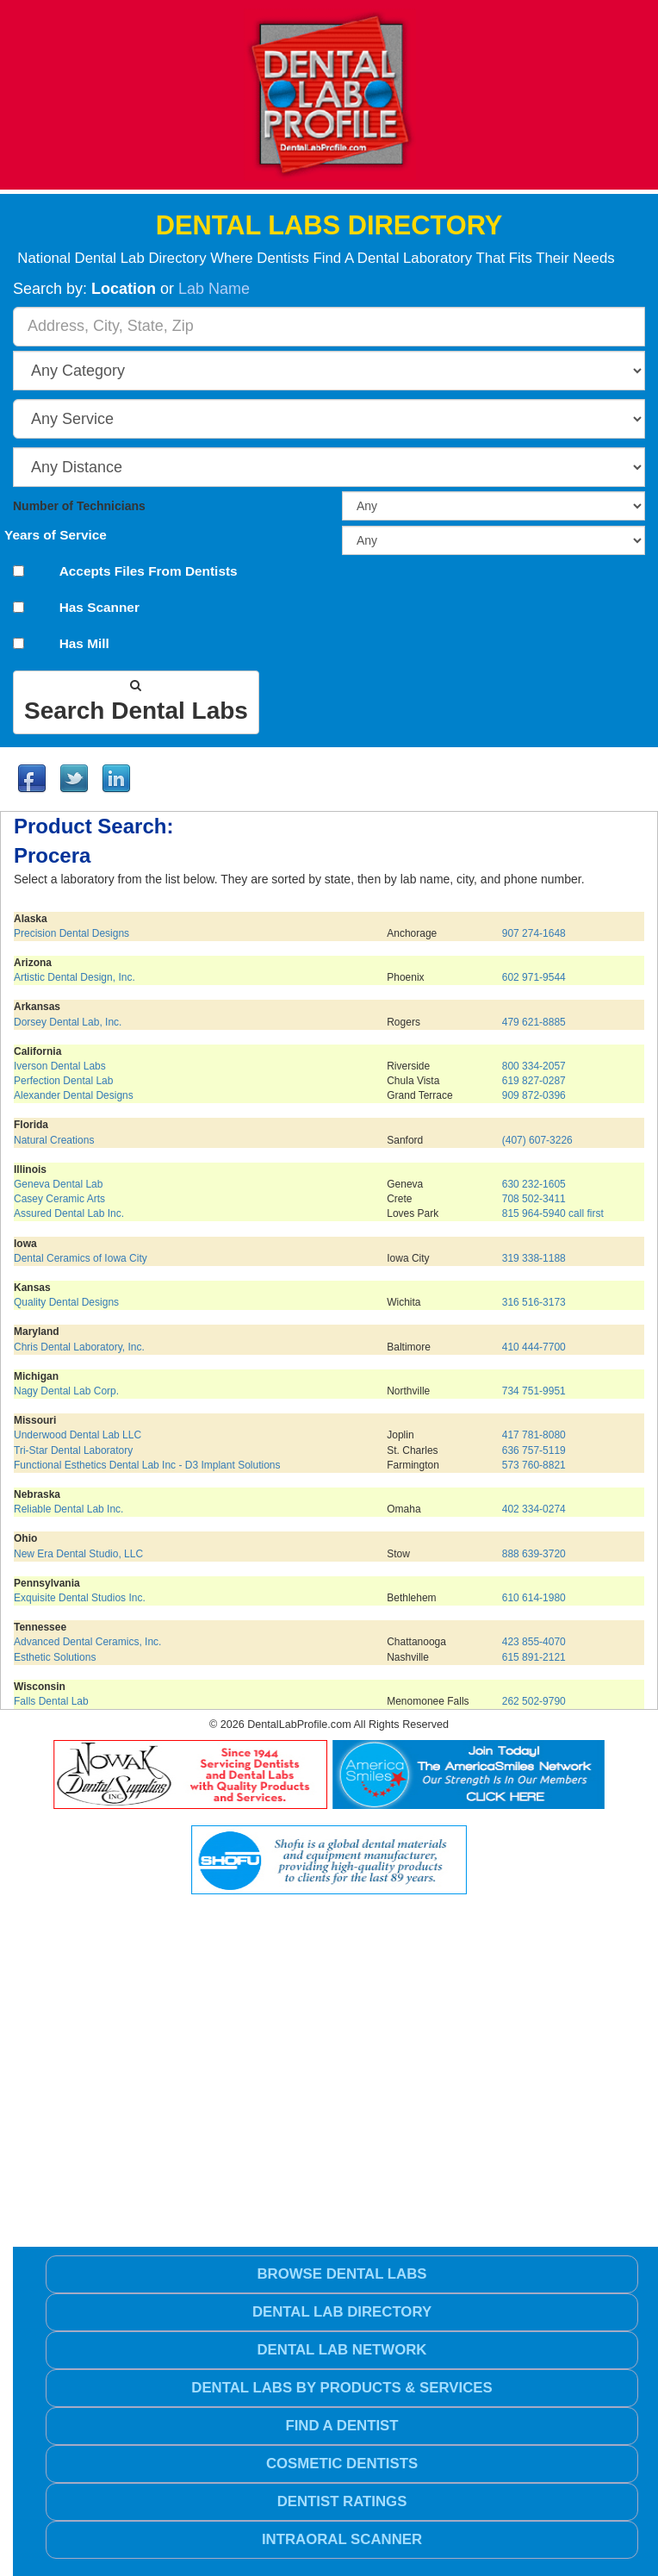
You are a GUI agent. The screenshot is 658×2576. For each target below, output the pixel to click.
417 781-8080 (534, 1435)
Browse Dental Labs (341, 2274)
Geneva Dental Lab (58, 1184)
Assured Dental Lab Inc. (69, 1213)
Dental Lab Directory (341, 2312)
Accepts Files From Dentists (148, 571)
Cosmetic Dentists (342, 2463)
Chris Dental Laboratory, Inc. (79, 1347)
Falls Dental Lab (51, 1701)
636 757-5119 (534, 1450)
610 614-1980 (534, 1598)
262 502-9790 (534, 1701)
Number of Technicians (79, 506)
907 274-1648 (534, 933)
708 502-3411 (534, 1199)
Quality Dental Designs (66, 1302)
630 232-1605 (534, 1184)
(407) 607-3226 (537, 1140)
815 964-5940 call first (553, 1213)
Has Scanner (99, 607)
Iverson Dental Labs (60, 1066)
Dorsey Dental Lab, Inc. (67, 1022)
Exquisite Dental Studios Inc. (80, 1598)
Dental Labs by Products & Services (341, 2388)
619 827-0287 (534, 1081)
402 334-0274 (534, 1509)
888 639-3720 (534, 1554)
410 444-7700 (534, 1347)
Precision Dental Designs (71, 933)
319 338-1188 (534, 1258)
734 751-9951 (534, 1391)
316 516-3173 (534, 1302)
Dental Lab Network (341, 2350)
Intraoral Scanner (342, 2539)
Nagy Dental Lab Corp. (66, 1391)
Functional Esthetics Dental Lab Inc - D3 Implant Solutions (147, 1465)
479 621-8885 (534, 1022)
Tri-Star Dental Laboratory (73, 1450)
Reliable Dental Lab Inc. (68, 1509)
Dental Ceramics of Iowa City (80, 1258)
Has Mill (84, 644)
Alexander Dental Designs (73, 1095)
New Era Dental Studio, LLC (78, 1554)
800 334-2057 (534, 1066)
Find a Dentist (341, 2425)
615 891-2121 (534, 1657)
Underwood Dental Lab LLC (77, 1435)
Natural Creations (54, 1140)
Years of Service (55, 535)
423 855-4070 (534, 1642)
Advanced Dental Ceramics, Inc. (87, 1642)
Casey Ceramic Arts (59, 1199)
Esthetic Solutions (55, 1657)
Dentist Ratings (342, 2501)
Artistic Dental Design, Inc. (74, 977)
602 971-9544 (534, 977)
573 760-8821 (534, 1465)
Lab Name (214, 288)
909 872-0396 (534, 1095)
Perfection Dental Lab (63, 1081)
